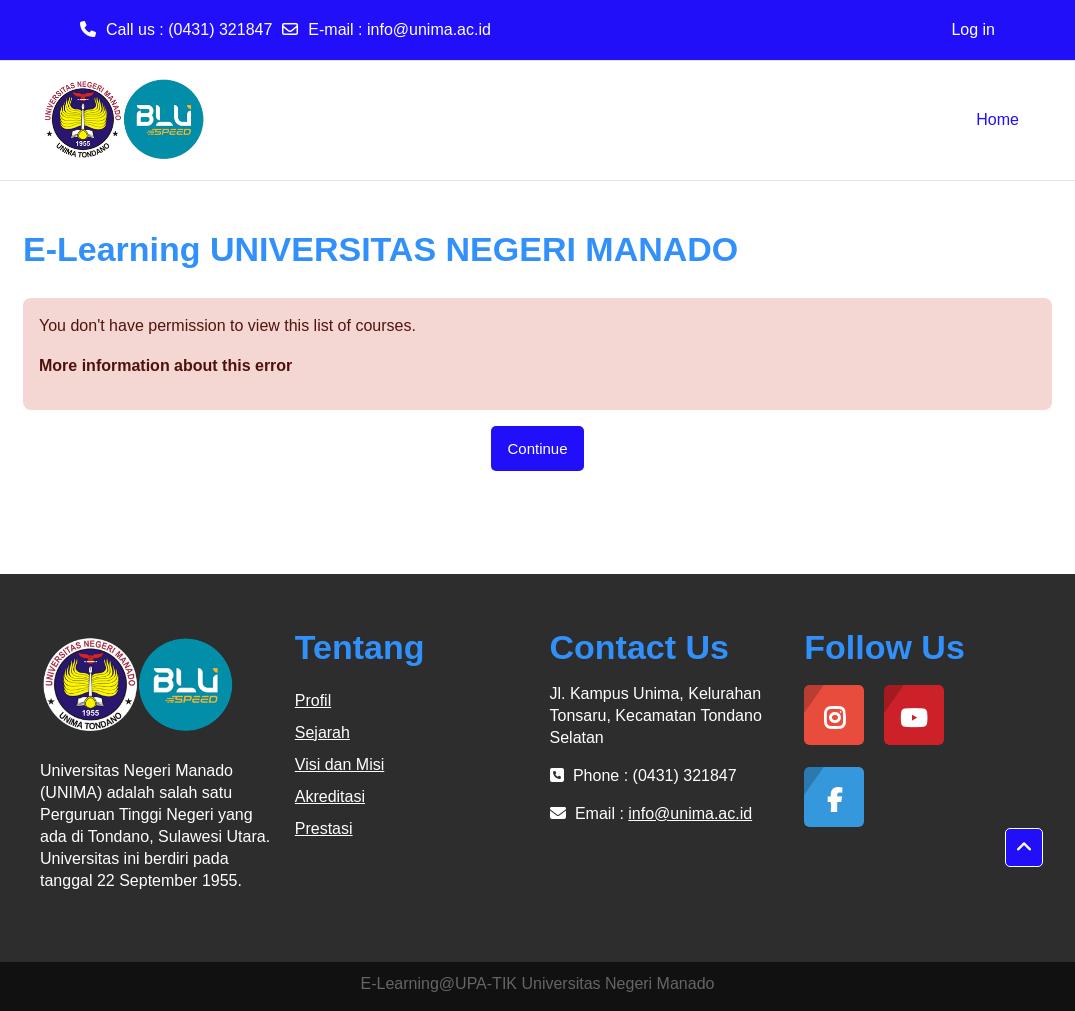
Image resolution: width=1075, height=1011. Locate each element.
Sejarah (322, 732)
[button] (1024, 848)
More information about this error (165, 365)
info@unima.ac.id (429, 29)
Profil (313, 700)
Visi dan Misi (340, 764)
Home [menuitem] (997, 119)
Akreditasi (330, 796)
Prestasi (324, 828)
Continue (537, 448)
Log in (973, 29)
